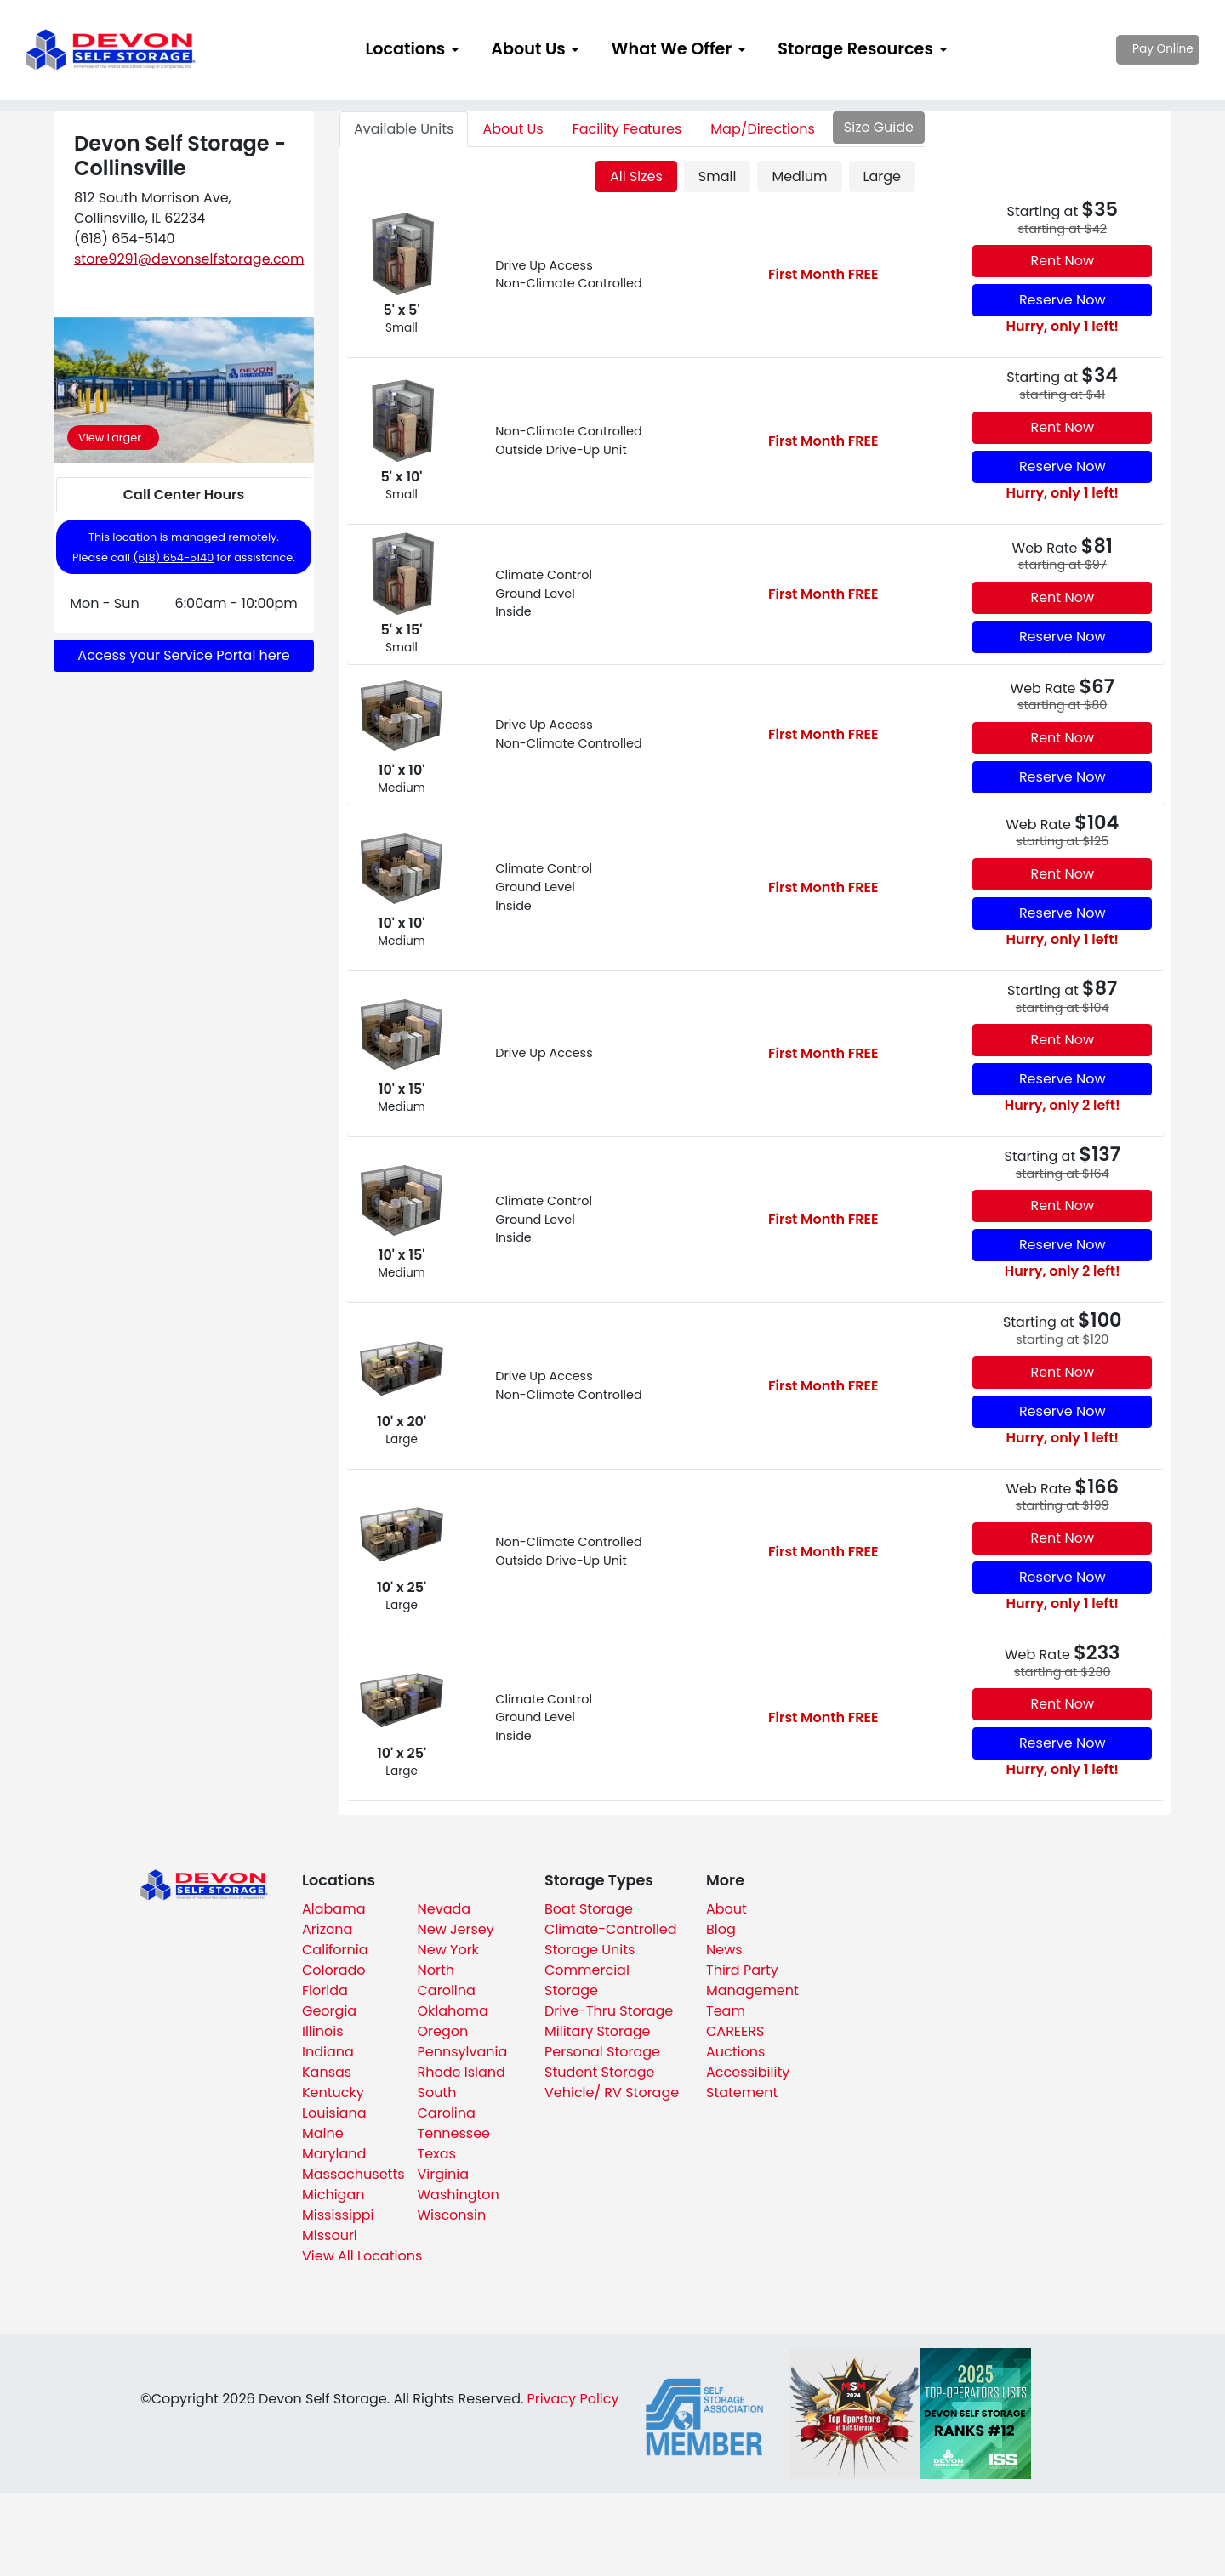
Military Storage (597, 2031)
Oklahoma (453, 2011)
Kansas (326, 2072)
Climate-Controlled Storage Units (610, 1939)
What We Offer (672, 48)
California (335, 1949)
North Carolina (447, 1980)
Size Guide (879, 127)
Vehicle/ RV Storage (611, 2092)
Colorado (334, 1970)
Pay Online (1132, 49)
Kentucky (333, 2092)
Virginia (443, 2174)
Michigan (333, 2194)
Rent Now (1062, 260)
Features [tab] (627, 129)
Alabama (333, 1909)
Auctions (735, 2051)
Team (725, 2011)
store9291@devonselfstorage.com (189, 259)
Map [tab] (762, 129)
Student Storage (599, 2072)
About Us (528, 48)
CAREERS (735, 2031)
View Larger (109, 437)
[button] (73, 390)
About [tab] (512, 129)
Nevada (444, 1909)
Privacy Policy (572, 2398)
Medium (799, 176)
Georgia (329, 2011)
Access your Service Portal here (183, 655)
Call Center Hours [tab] (183, 494)
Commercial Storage (587, 1980)
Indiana (328, 2051)
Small (717, 176)
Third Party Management (752, 1980)
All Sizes (636, 176)
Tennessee (454, 2133)
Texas (437, 2154)
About (726, 1909)
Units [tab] (403, 129)
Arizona (327, 1929)
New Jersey (456, 1929)
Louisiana (334, 2113)
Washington (458, 2194)
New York (448, 1949)
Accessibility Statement (747, 2082)
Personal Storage (602, 2051)
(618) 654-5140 (173, 557)
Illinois (323, 2031)
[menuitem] (412, 50)
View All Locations (362, 2256)
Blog (721, 1929)
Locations (405, 48)
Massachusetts (353, 2174)
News (724, 1949)
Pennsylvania (463, 2051)
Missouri (329, 2235)
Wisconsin (452, 2215)
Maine (323, 2133)
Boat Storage (588, 1909)
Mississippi (338, 2215)
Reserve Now (1062, 300)
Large (882, 176)
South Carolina (447, 2103)
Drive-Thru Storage (608, 2011)
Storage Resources (855, 48)
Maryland (334, 2154)
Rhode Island (461, 2072)
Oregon (443, 2031)
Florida (325, 1990)
